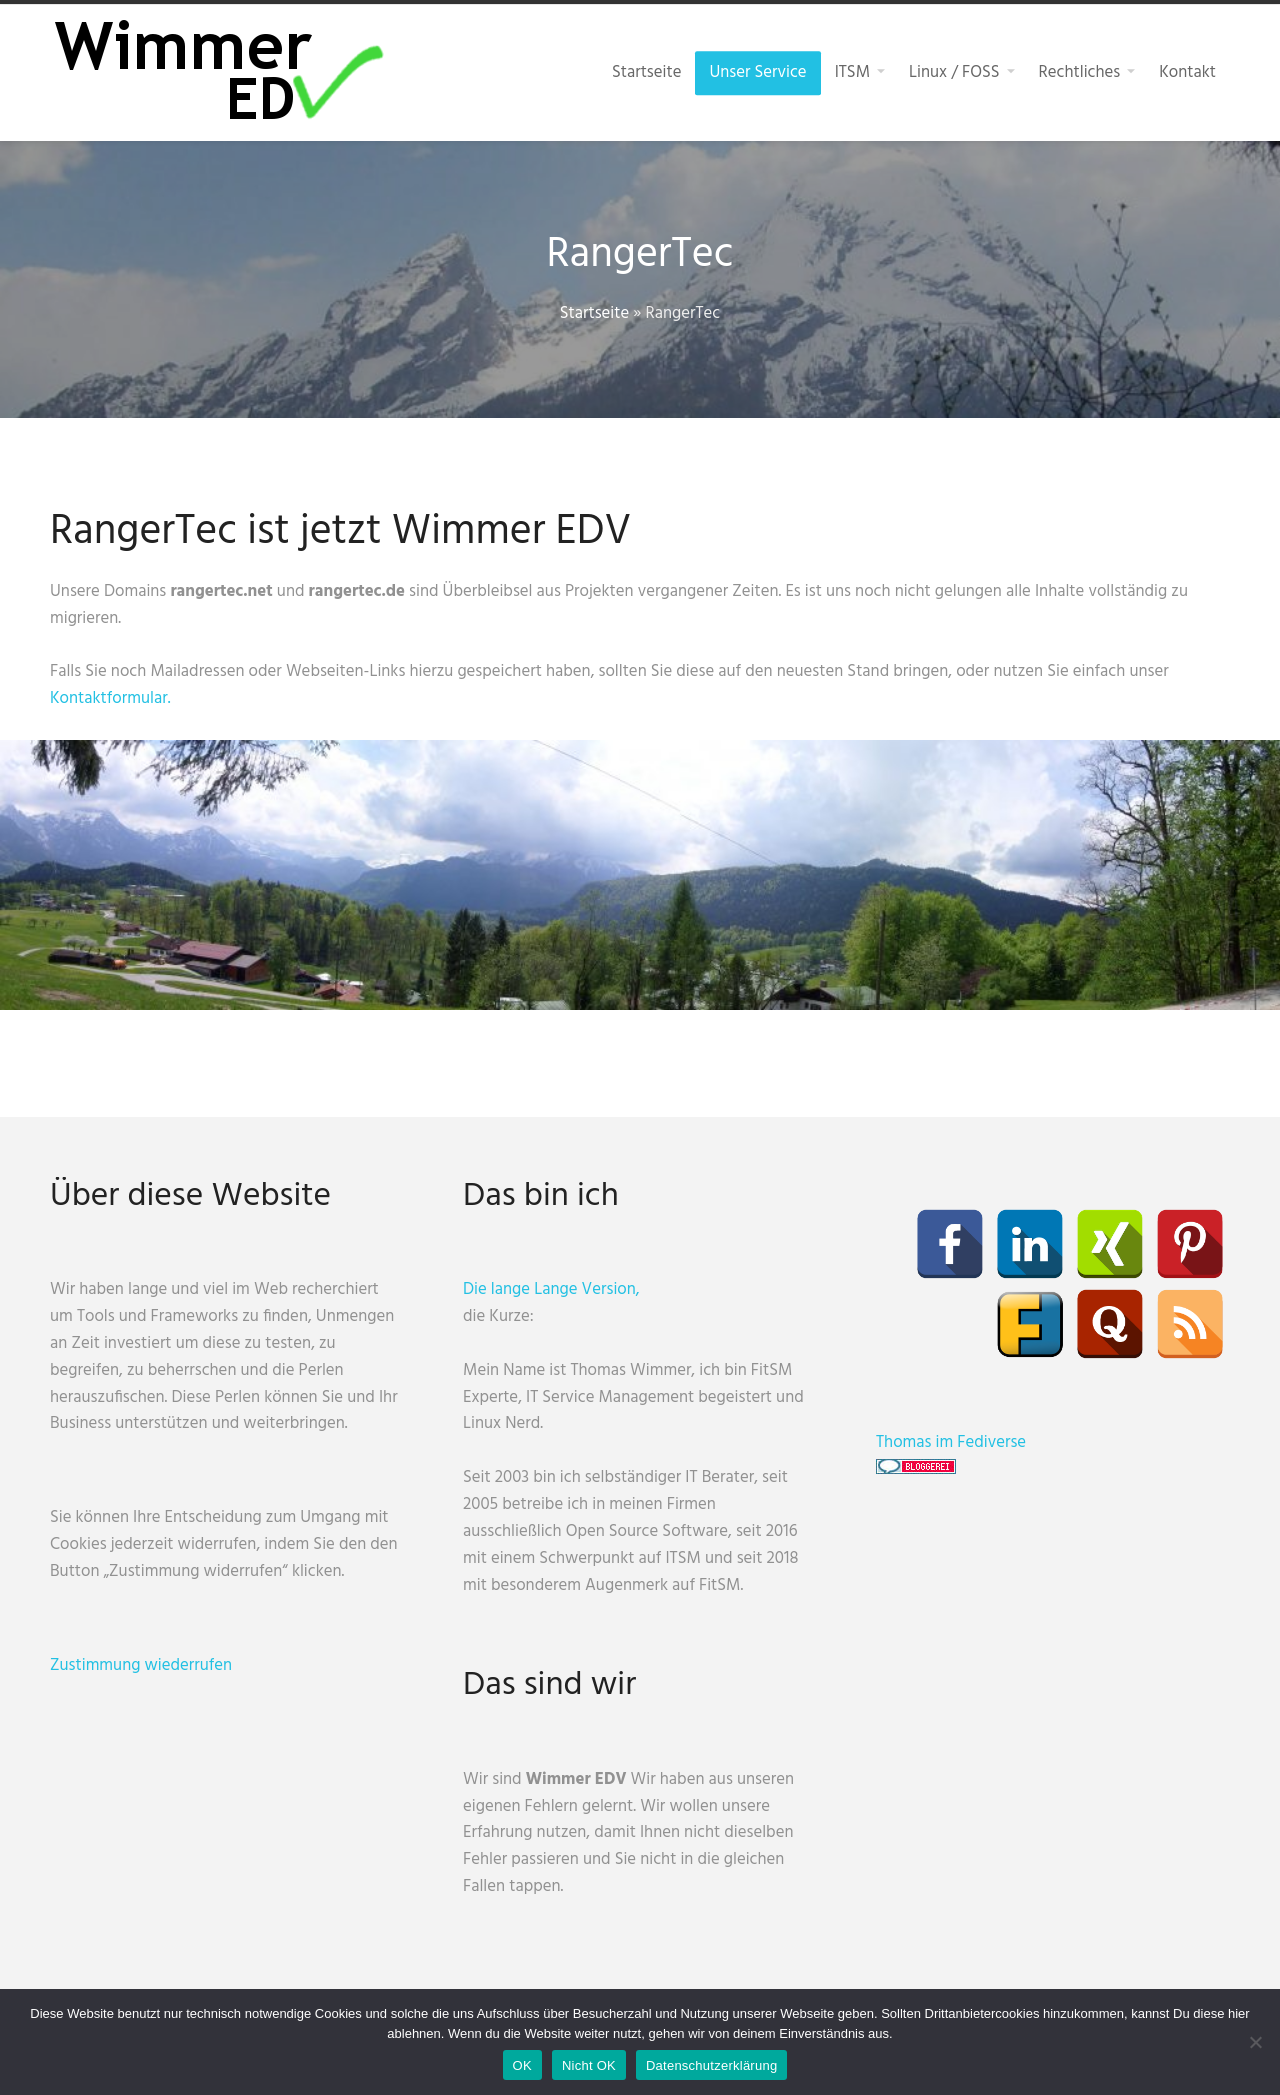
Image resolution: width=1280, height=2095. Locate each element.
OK (522, 2065)
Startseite (594, 313)
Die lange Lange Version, (551, 1289)
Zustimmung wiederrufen (141, 1665)
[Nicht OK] (1255, 2042)
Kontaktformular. (110, 698)
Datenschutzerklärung (711, 2065)
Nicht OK (589, 2065)
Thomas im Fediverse (951, 1442)
